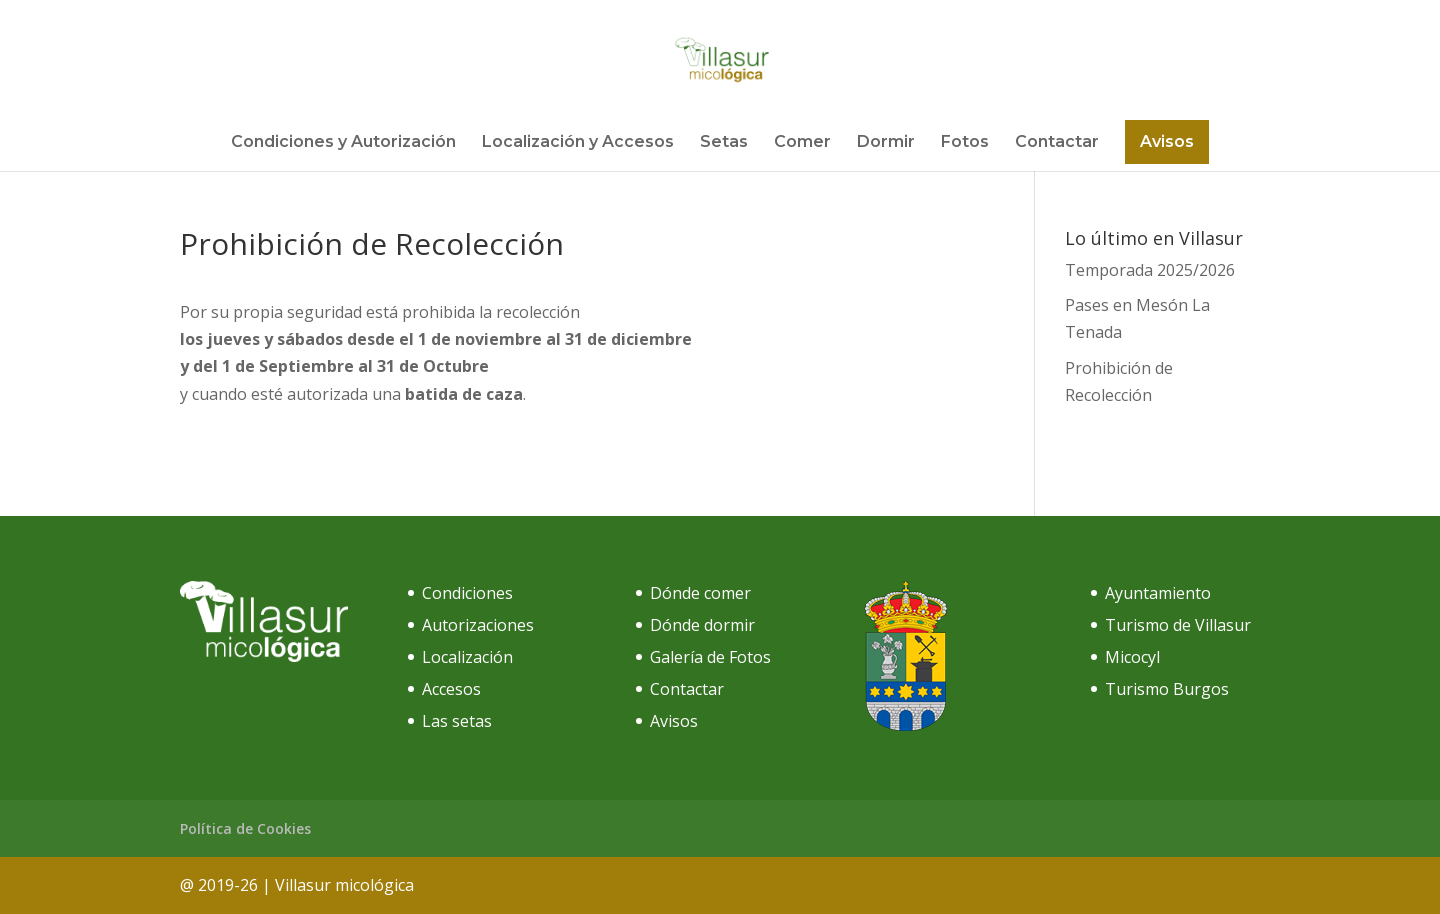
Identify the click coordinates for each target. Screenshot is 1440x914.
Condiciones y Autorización (343, 143)
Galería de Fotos (710, 657)
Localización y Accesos (578, 143)
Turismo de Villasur (1178, 625)
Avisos (1167, 141)
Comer (802, 143)
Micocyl (1132, 657)
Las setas (457, 721)
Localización (467, 657)
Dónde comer (700, 593)
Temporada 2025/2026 (1150, 270)
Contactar (1057, 143)
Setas (724, 143)
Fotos (965, 143)
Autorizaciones (478, 625)
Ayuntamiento (1158, 593)
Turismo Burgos (1167, 689)
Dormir (886, 143)
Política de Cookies (245, 828)
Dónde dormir (702, 625)
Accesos (451, 689)
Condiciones (467, 593)
